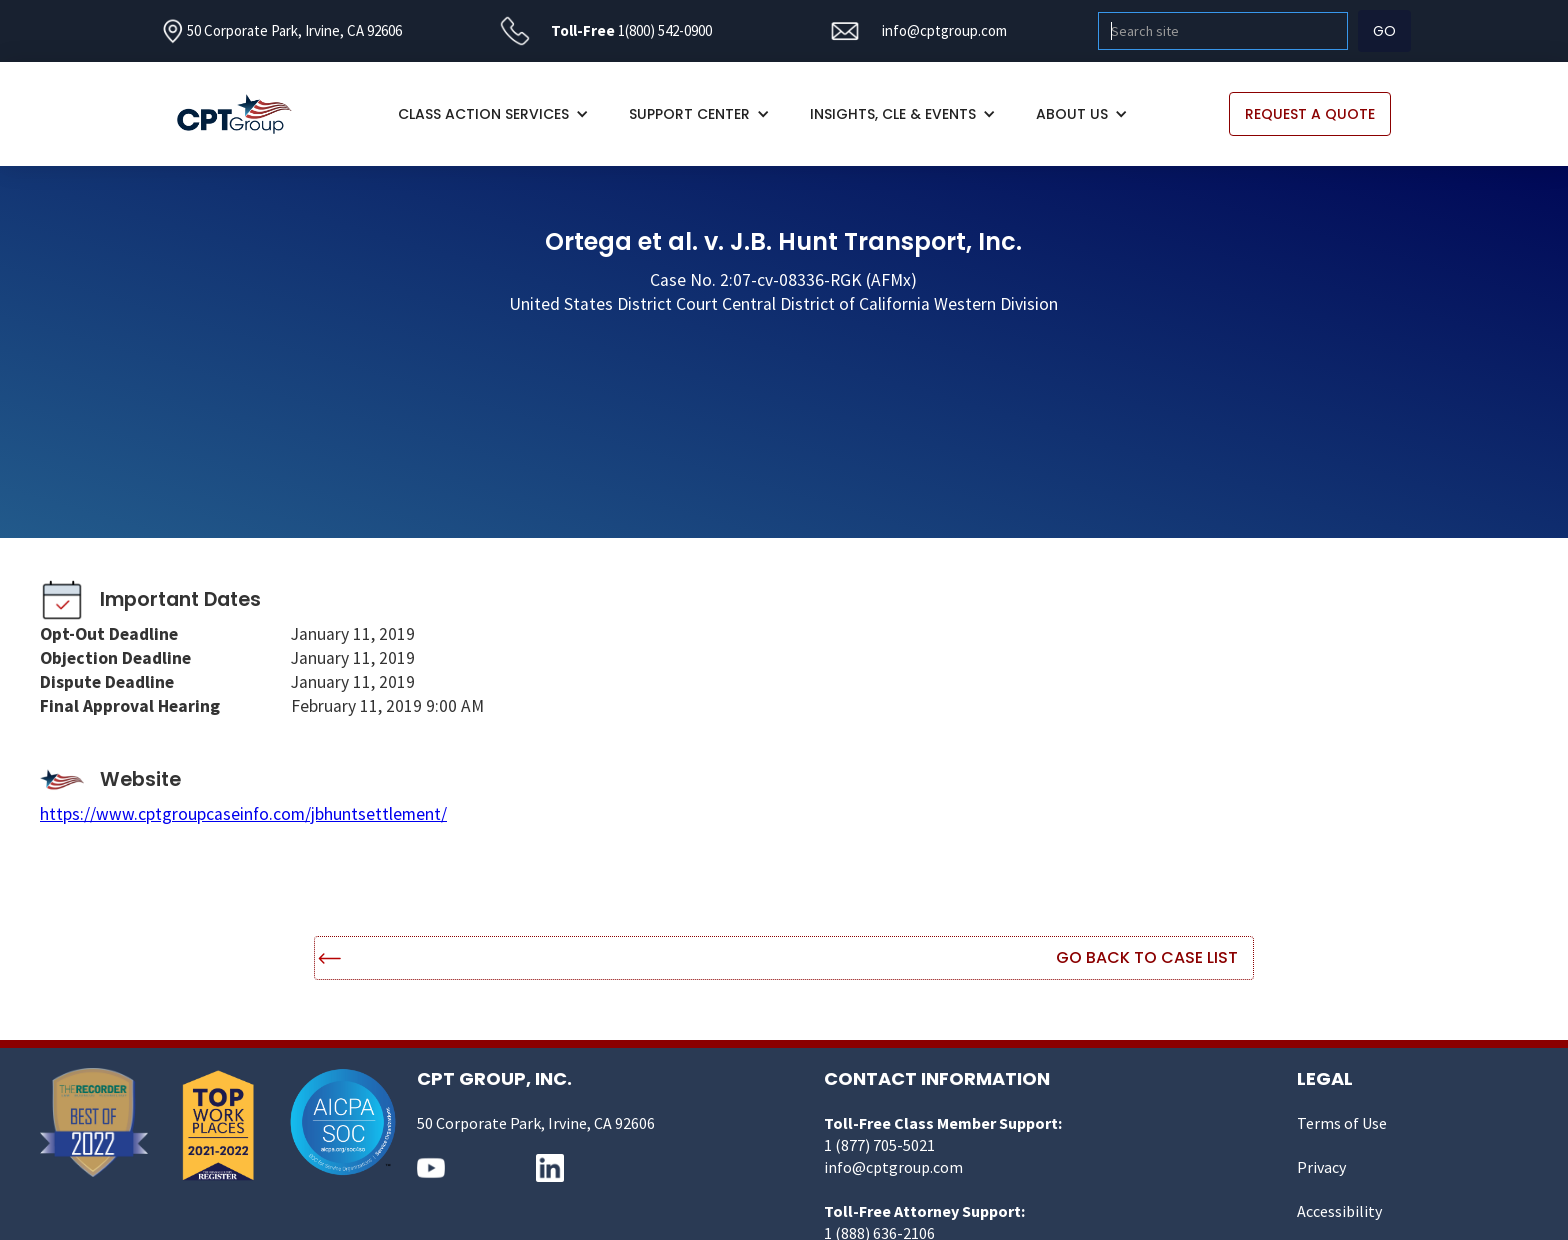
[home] (244, 114)
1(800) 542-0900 (665, 30)
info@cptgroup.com (944, 30)
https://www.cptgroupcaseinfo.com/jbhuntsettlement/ (243, 814)
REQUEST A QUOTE (1310, 114)
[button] (493, 114)
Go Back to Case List (1147, 957)
